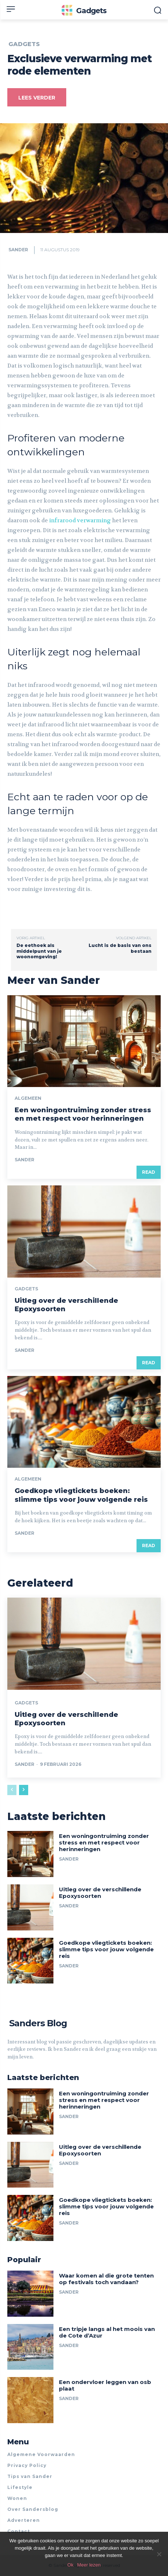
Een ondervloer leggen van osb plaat (105, 2385)
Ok (70, 2565)
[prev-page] (11, 1790)
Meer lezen (89, 2565)
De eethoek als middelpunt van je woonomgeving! (39, 951)
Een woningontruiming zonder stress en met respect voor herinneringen (83, 1114)
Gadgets (24, 44)
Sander (18, 249)
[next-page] (23, 1790)
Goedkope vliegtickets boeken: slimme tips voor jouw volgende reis (81, 1495)
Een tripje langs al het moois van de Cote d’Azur (107, 2332)
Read (148, 1172)
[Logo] (84, 10)
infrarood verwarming (80, 520)
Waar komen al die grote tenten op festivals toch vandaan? (106, 2279)
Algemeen (28, 1098)
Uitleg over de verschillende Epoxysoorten (100, 1892)
